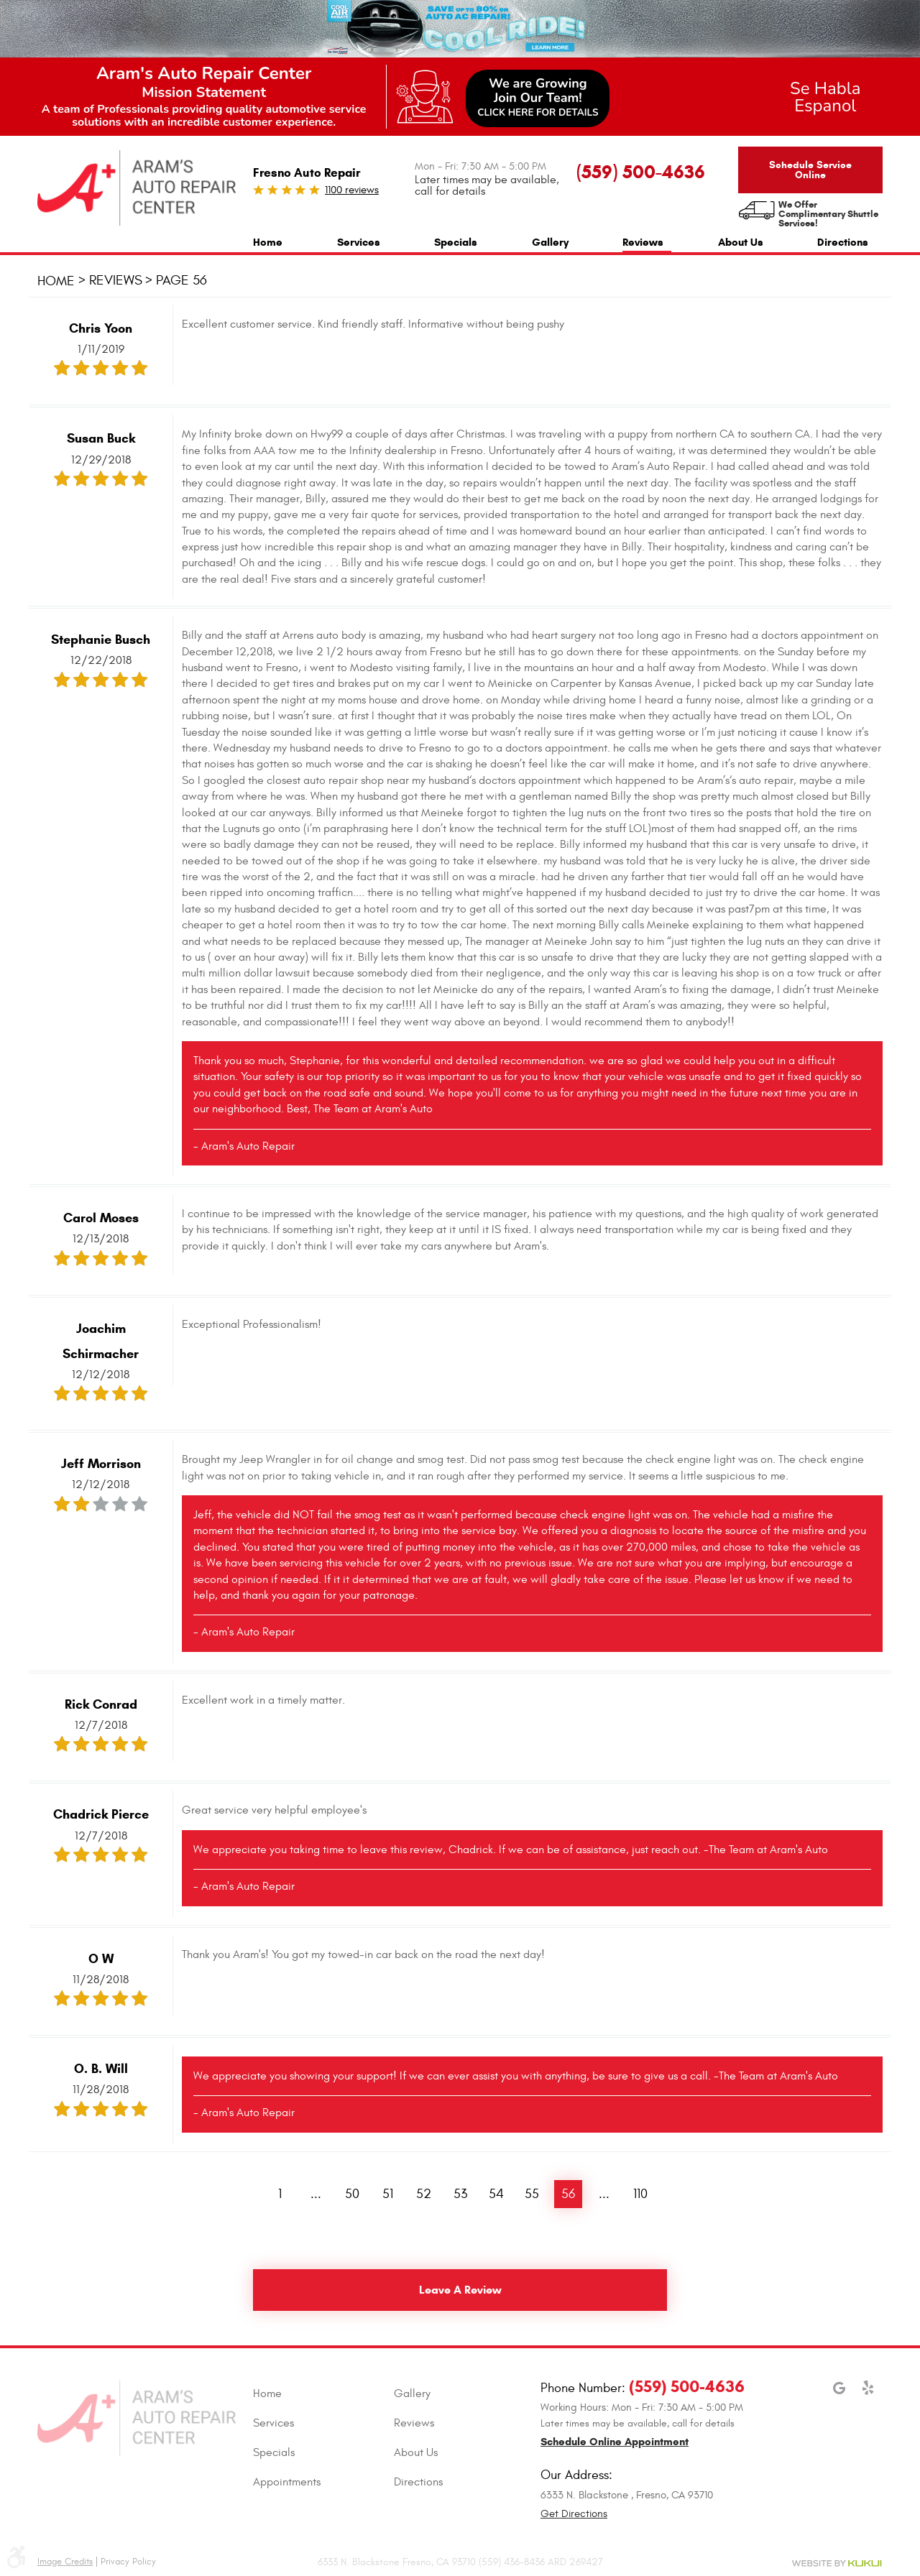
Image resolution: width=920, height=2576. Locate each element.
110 (640, 2194)
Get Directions (573, 2514)
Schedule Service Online (810, 170)
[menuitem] (267, 240)
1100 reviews (352, 190)
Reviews (642, 242)
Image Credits (65, 2562)
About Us (740, 242)
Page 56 (181, 281)
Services (358, 242)
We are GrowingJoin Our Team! (537, 97)
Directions (842, 242)
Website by (837, 2563)
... (315, 2194)
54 (496, 2194)
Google (839, 2395)
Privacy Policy (128, 2562)
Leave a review (460, 2289)
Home (267, 242)
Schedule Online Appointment (614, 2442)
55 (532, 2194)
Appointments (287, 2482)
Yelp (868, 2395)
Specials (455, 242)
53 (460, 2194)
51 (387, 2194)
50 (352, 2194)
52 (423, 2194)
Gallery (550, 242)
